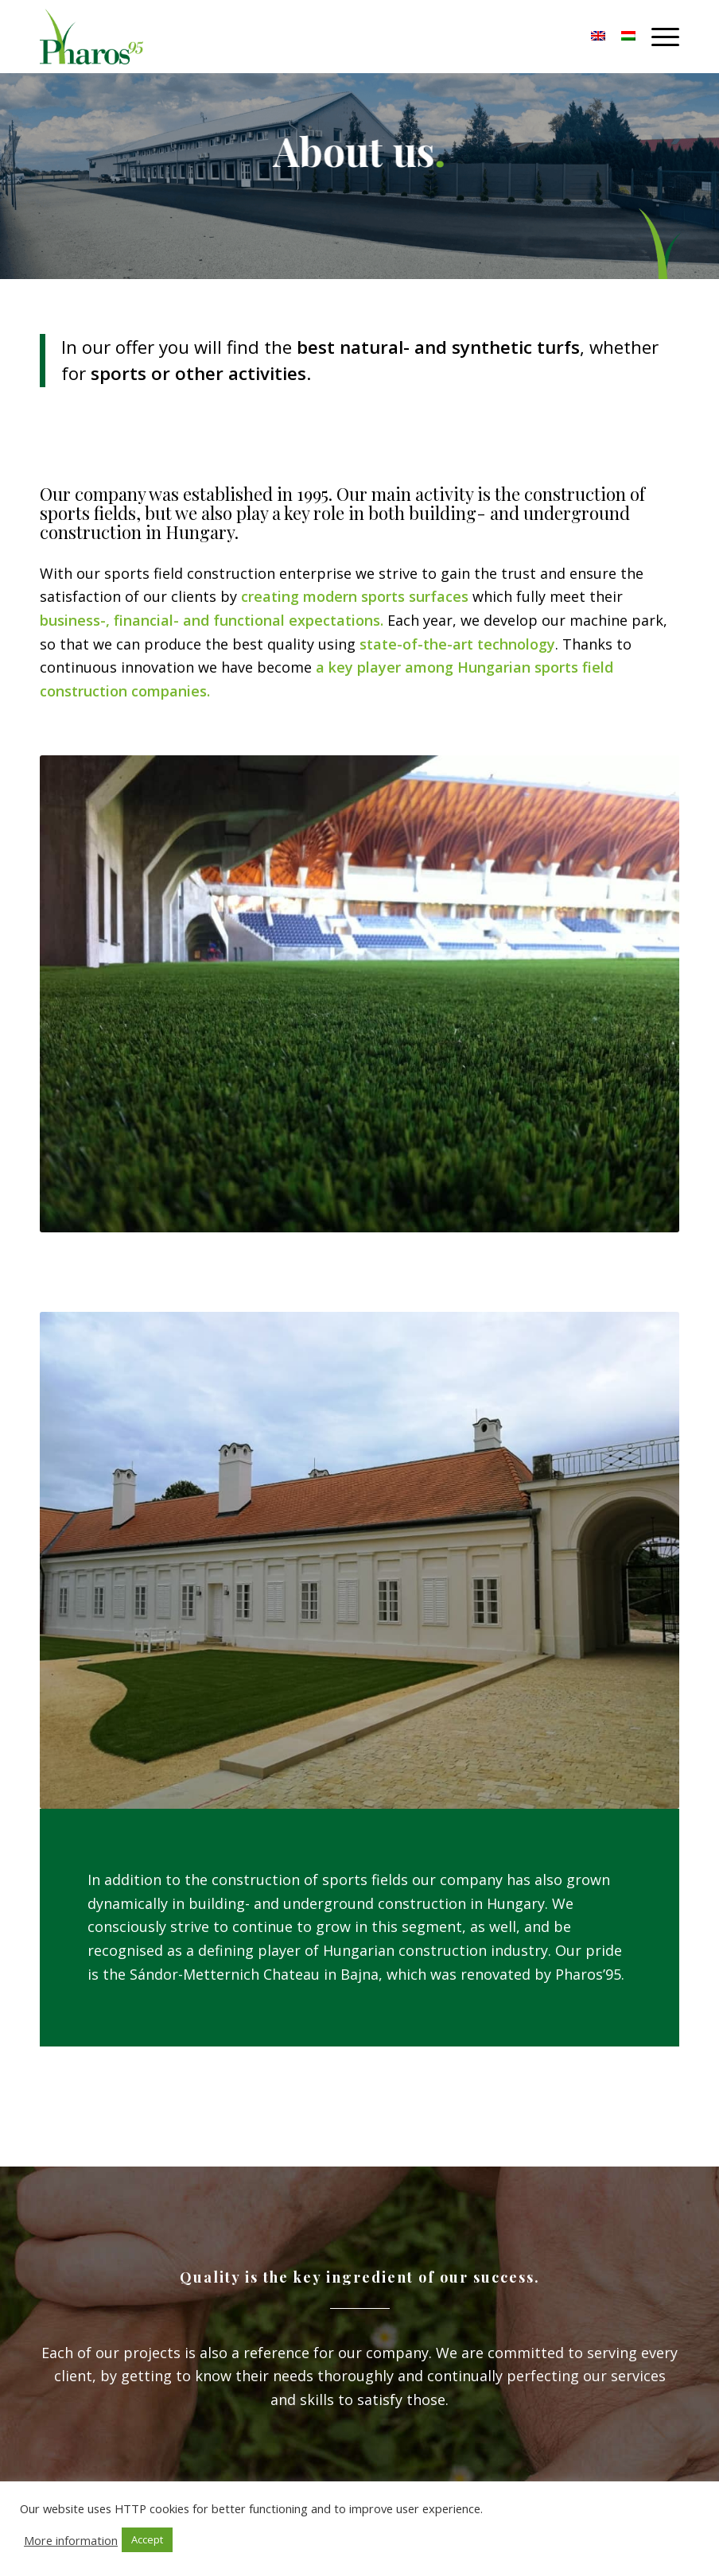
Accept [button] (147, 2539)
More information (71, 2540)
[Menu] (657, 36)
